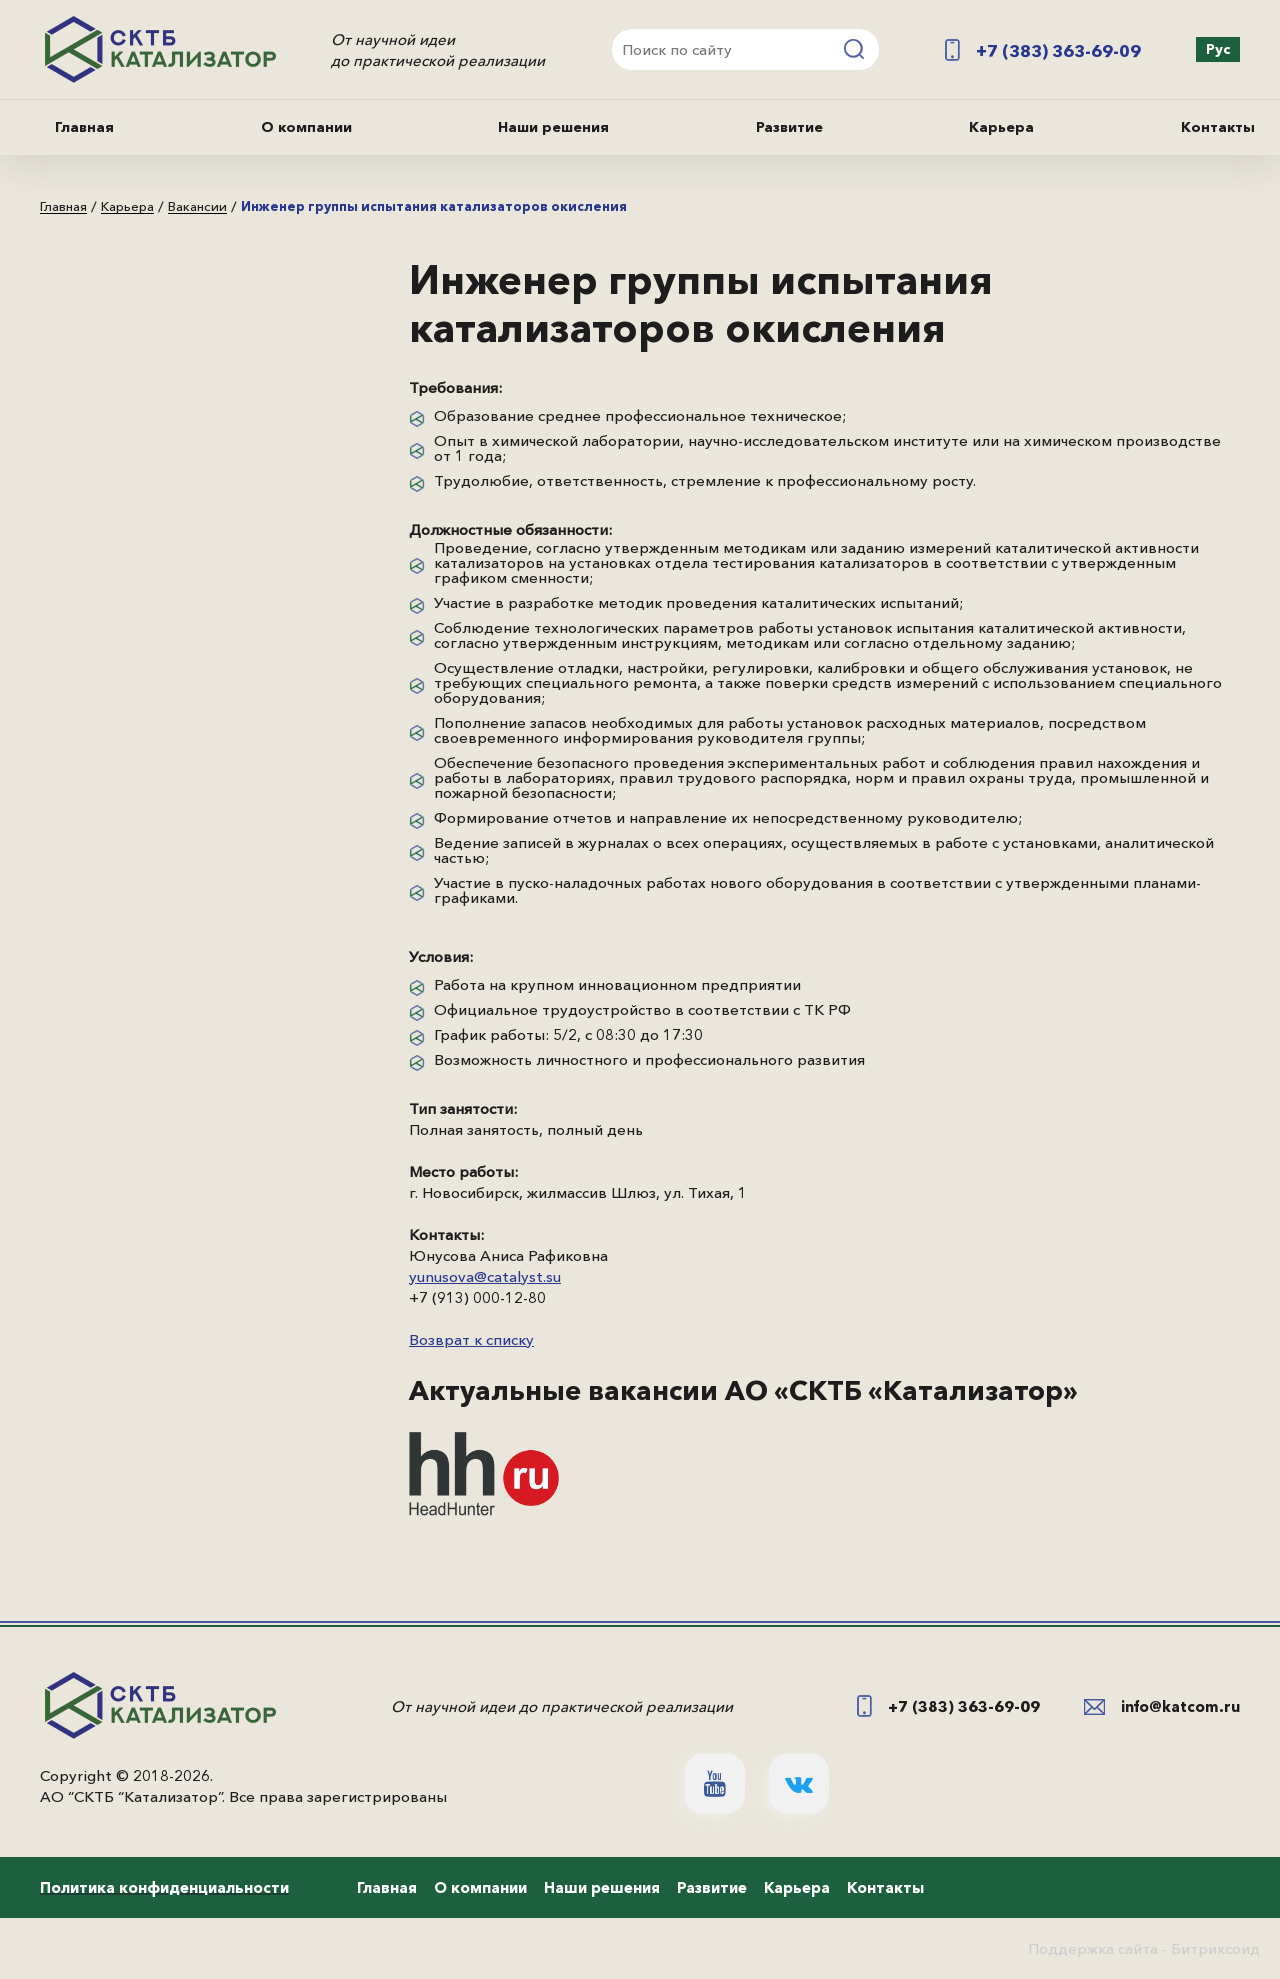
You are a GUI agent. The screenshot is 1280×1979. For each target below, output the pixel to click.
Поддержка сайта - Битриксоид (1144, 1948)
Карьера (1001, 127)
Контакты (1218, 127)
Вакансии (197, 207)
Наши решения (553, 127)
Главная (84, 127)
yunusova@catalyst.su (485, 1276)
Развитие (789, 127)
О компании (306, 127)
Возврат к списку (471, 1339)
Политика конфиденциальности (164, 1887)
